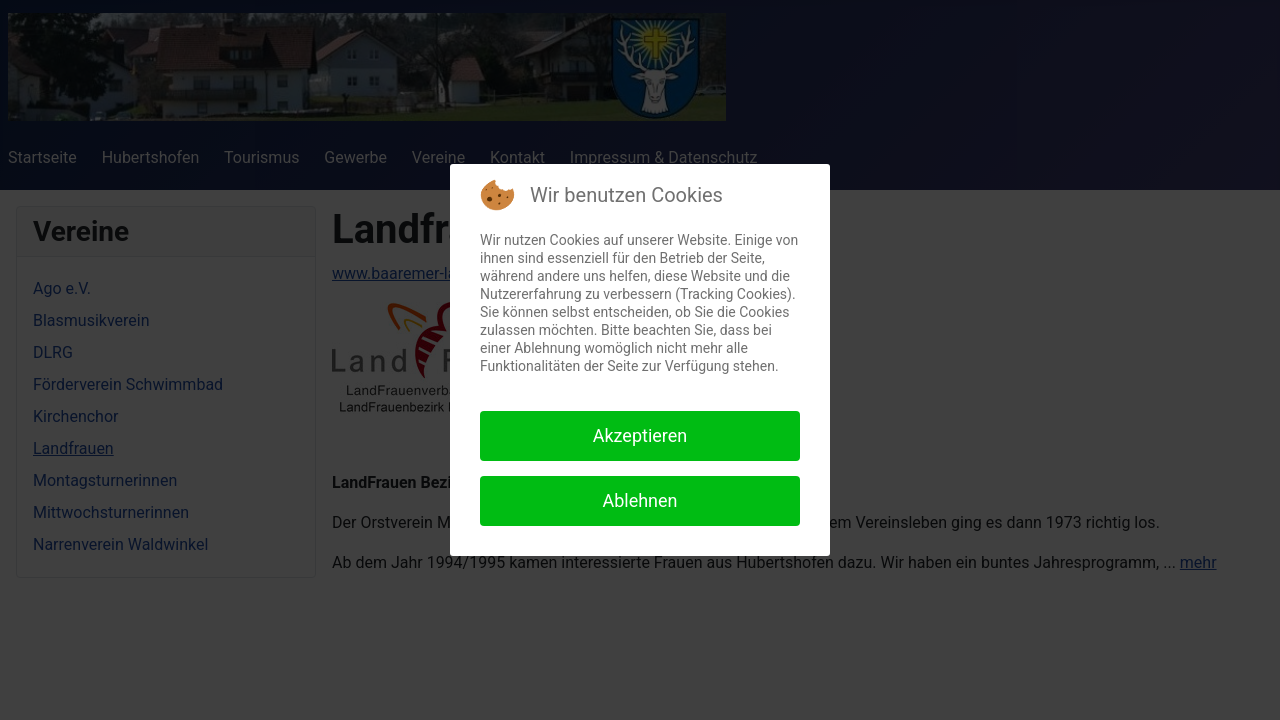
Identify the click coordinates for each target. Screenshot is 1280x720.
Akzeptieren (640, 435)
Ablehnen (639, 500)
